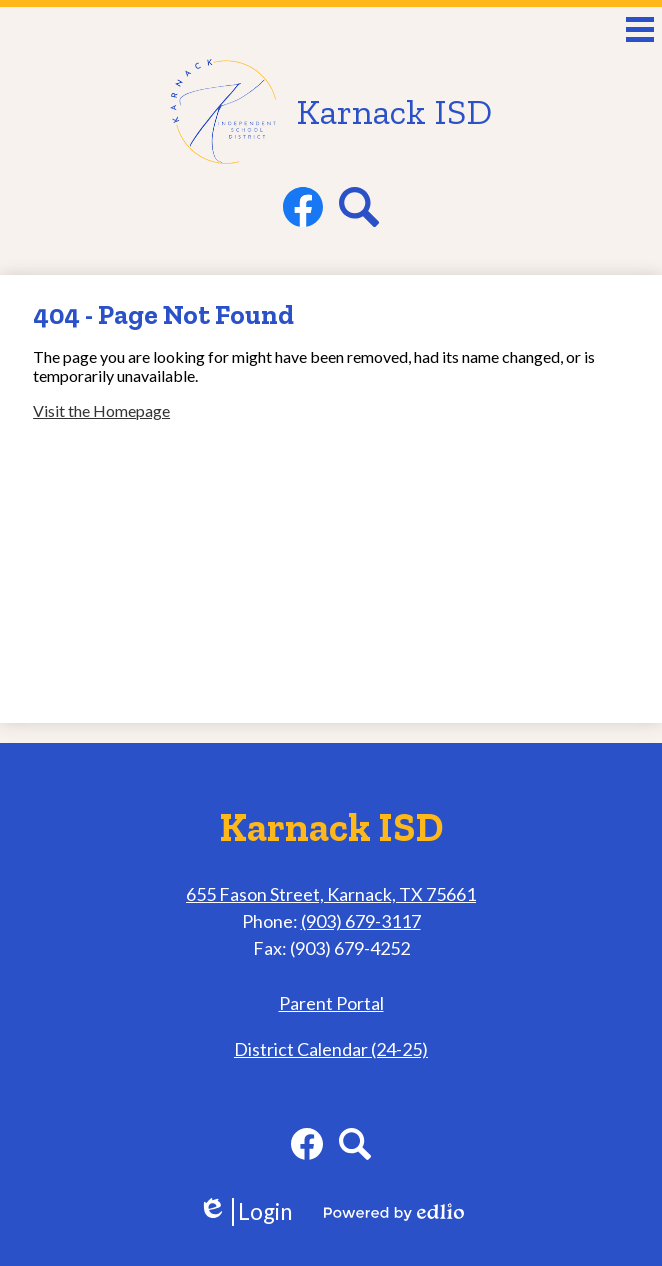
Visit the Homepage (101, 410)
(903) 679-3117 (361, 921)
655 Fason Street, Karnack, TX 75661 (331, 894)
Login (245, 1212)
